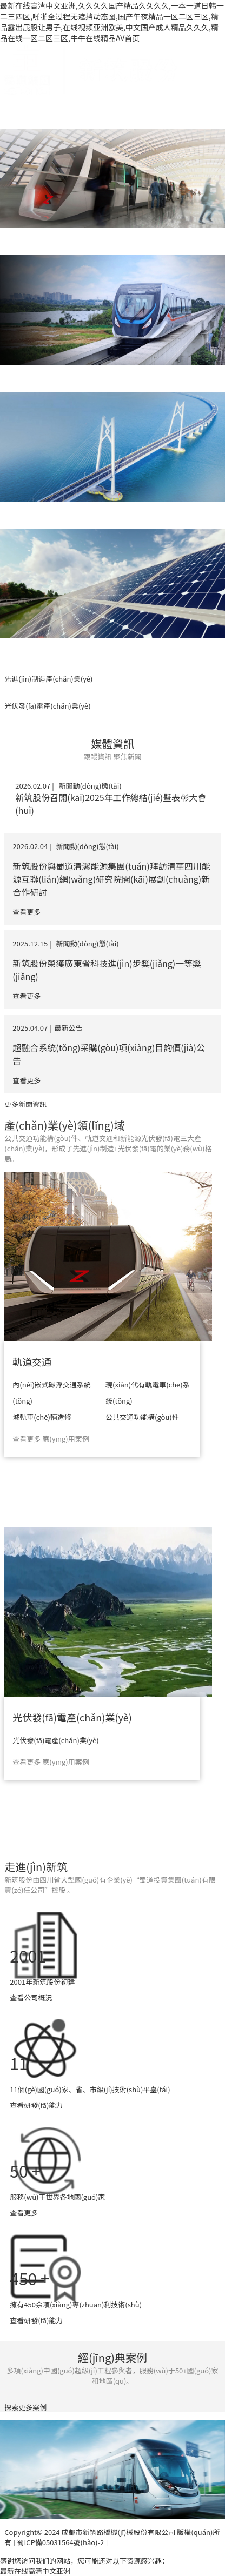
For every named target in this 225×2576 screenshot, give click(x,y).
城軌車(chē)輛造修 (41, 1417)
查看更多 (26, 1438)
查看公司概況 (31, 1997)
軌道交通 (31, 1361)
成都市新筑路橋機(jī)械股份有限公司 (118, 2532)
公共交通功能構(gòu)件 (142, 1417)
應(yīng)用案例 (65, 1438)
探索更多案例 (25, 2407)
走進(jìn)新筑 (36, 1866)
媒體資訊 (112, 743)
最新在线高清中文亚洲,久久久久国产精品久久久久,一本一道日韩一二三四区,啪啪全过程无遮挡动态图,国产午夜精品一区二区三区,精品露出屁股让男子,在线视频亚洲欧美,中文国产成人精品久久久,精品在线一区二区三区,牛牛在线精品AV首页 (112, 21)
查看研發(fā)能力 (36, 2105)
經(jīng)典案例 (112, 2357)
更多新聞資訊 (25, 1104)
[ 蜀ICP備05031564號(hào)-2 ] (60, 2542)
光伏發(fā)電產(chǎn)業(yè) (71, 1717)
